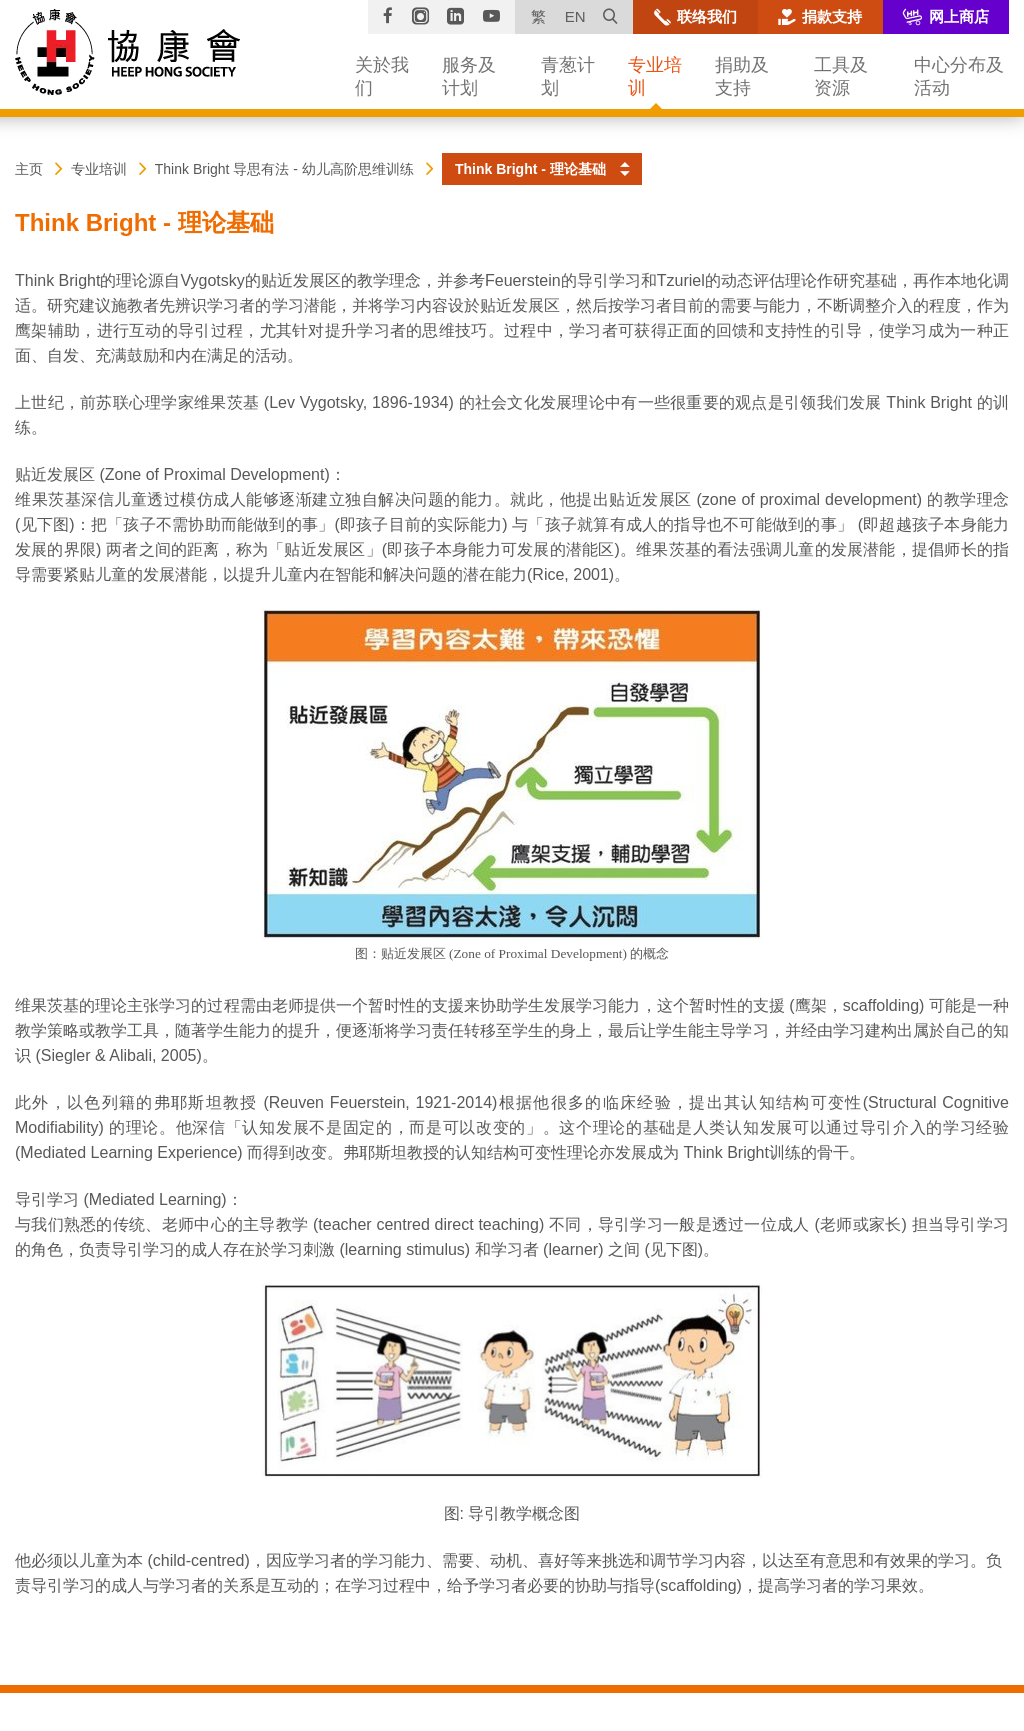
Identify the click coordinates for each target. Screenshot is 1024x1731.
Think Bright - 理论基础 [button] (530, 169)
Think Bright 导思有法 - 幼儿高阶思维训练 (284, 169)
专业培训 (99, 169)
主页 (29, 169)
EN (575, 16)
